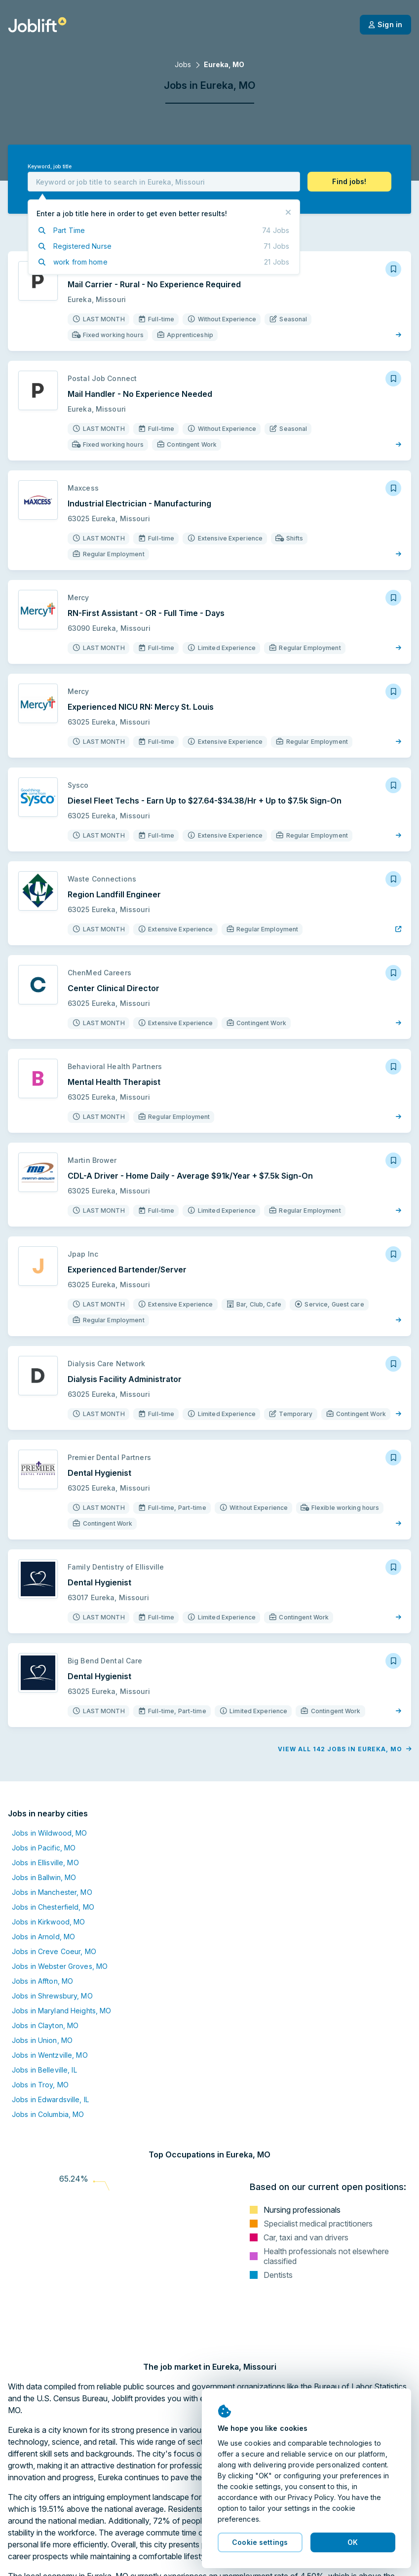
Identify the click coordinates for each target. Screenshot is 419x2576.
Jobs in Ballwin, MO (44, 1877)
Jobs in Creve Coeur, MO (54, 1951)
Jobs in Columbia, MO (48, 2114)
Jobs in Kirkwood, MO (48, 1922)
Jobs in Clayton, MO (45, 2025)
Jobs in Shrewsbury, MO (52, 1996)
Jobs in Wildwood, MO (49, 1833)
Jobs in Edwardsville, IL (50, 2099)
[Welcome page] (37, 25)
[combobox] (164, 182)
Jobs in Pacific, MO (44, 1848)
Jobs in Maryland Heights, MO (61, 2010)
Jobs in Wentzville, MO (50, 2055)
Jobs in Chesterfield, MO (53, 1907)
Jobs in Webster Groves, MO (60, 1966)
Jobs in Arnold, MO (43, 1936)
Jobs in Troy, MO (40, 2084)
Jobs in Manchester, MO (52, 1892)
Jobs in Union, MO (42, 2040)
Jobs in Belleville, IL (44, 2070)
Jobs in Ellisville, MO (45, 1862)
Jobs (183, 64)
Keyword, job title (50, 166)
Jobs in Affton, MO (42, 1981)
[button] (349, 182)
